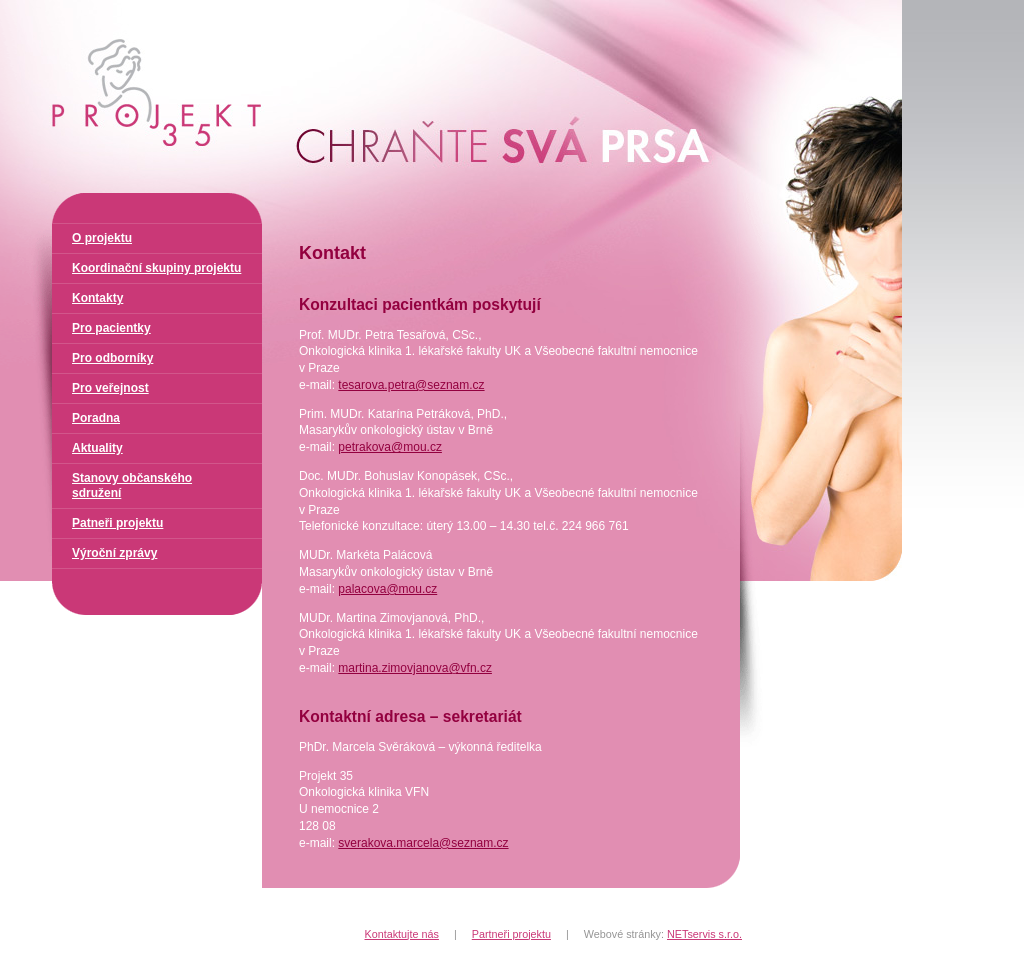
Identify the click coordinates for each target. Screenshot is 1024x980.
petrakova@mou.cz (390, 447)
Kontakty (97, 298)
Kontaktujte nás (402, 934)
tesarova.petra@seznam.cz (411, 385)
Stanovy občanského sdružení (132, 485)
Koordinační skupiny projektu (156, 268)
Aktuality (97, 448)
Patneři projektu (117, 523)
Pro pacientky (111, 328)
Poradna (96, 418)
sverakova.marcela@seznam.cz (423, 843)
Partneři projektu (511, 934)
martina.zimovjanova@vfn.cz (415, 668)
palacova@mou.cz (387, 589)
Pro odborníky (112, 358)
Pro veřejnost (110, 388)
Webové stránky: (663, 934)
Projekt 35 (49, 8)
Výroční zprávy (114, 553)
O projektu (102, 238)
